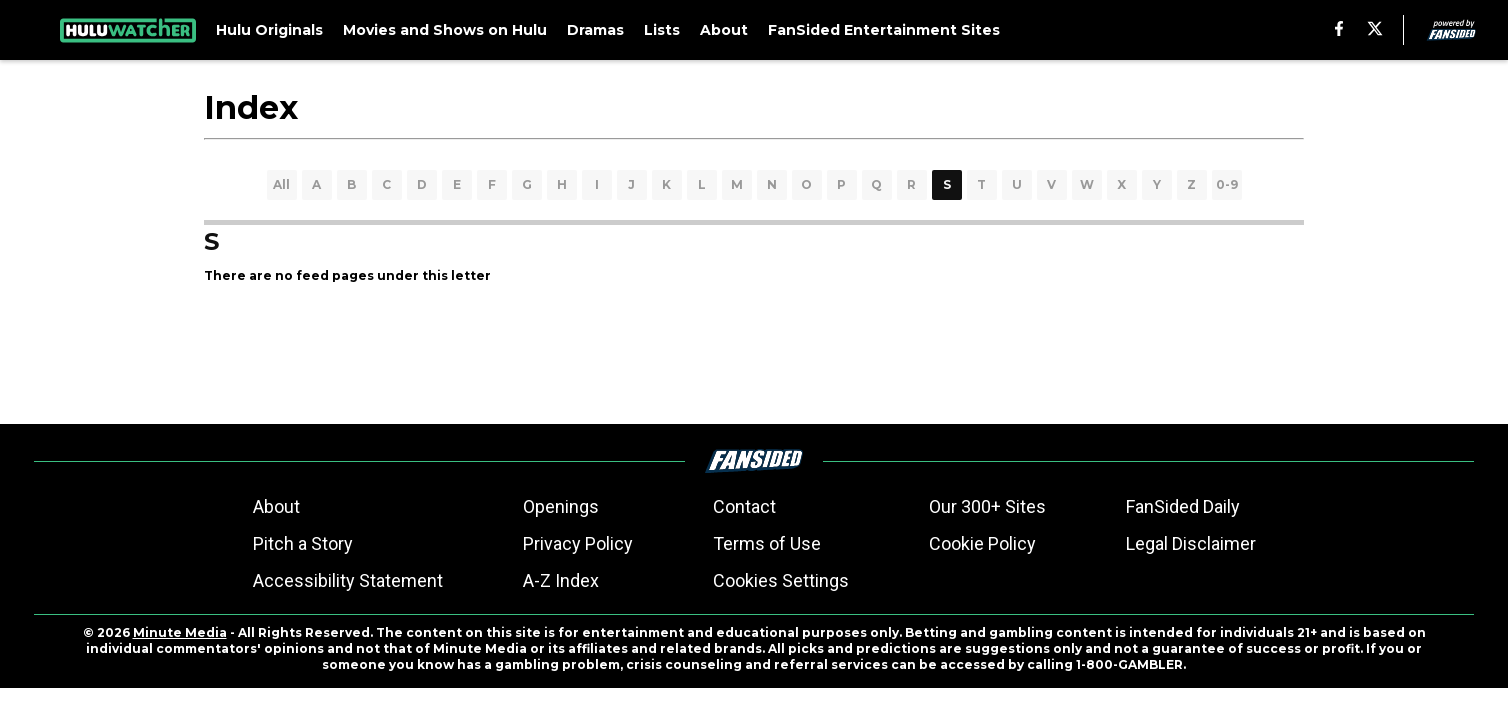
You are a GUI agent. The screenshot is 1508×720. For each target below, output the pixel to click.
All (281, 184)
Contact (744, 506)
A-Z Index (561, 580)
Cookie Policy (982, 543)
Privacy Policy (578, 543)
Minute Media (180, 632)
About (276, 506)
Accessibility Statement (348, 580)
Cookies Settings (781, 580)
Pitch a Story (303, 543)
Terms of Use (767, 543)
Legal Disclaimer (1191, 543)
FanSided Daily (1183, 506)
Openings (561, 506)
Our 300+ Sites (987, 506)
